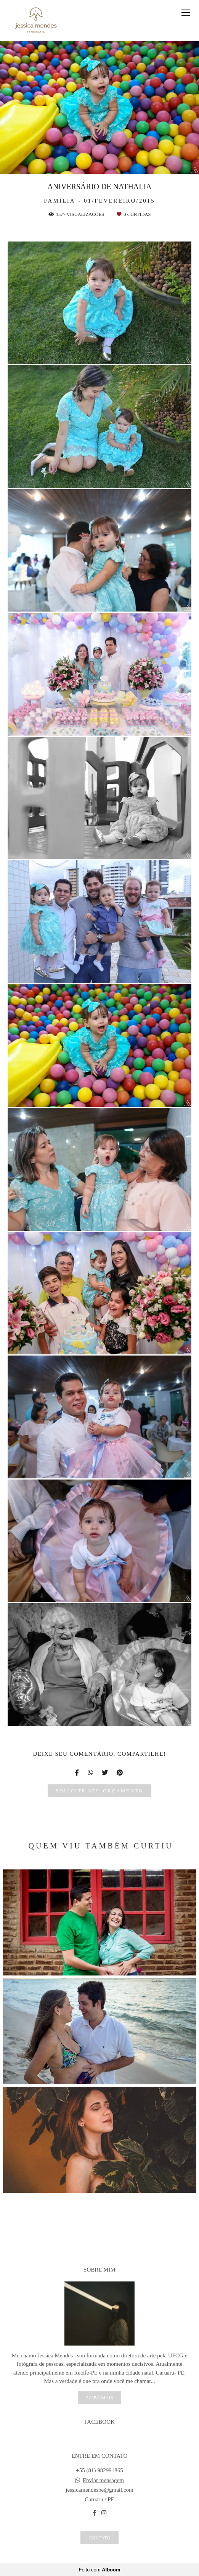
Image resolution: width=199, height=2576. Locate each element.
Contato (99, 2538)
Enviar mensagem (103, 2480)
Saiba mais (99, 2398)
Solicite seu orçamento (99, 1791)
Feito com (99, 2570)
